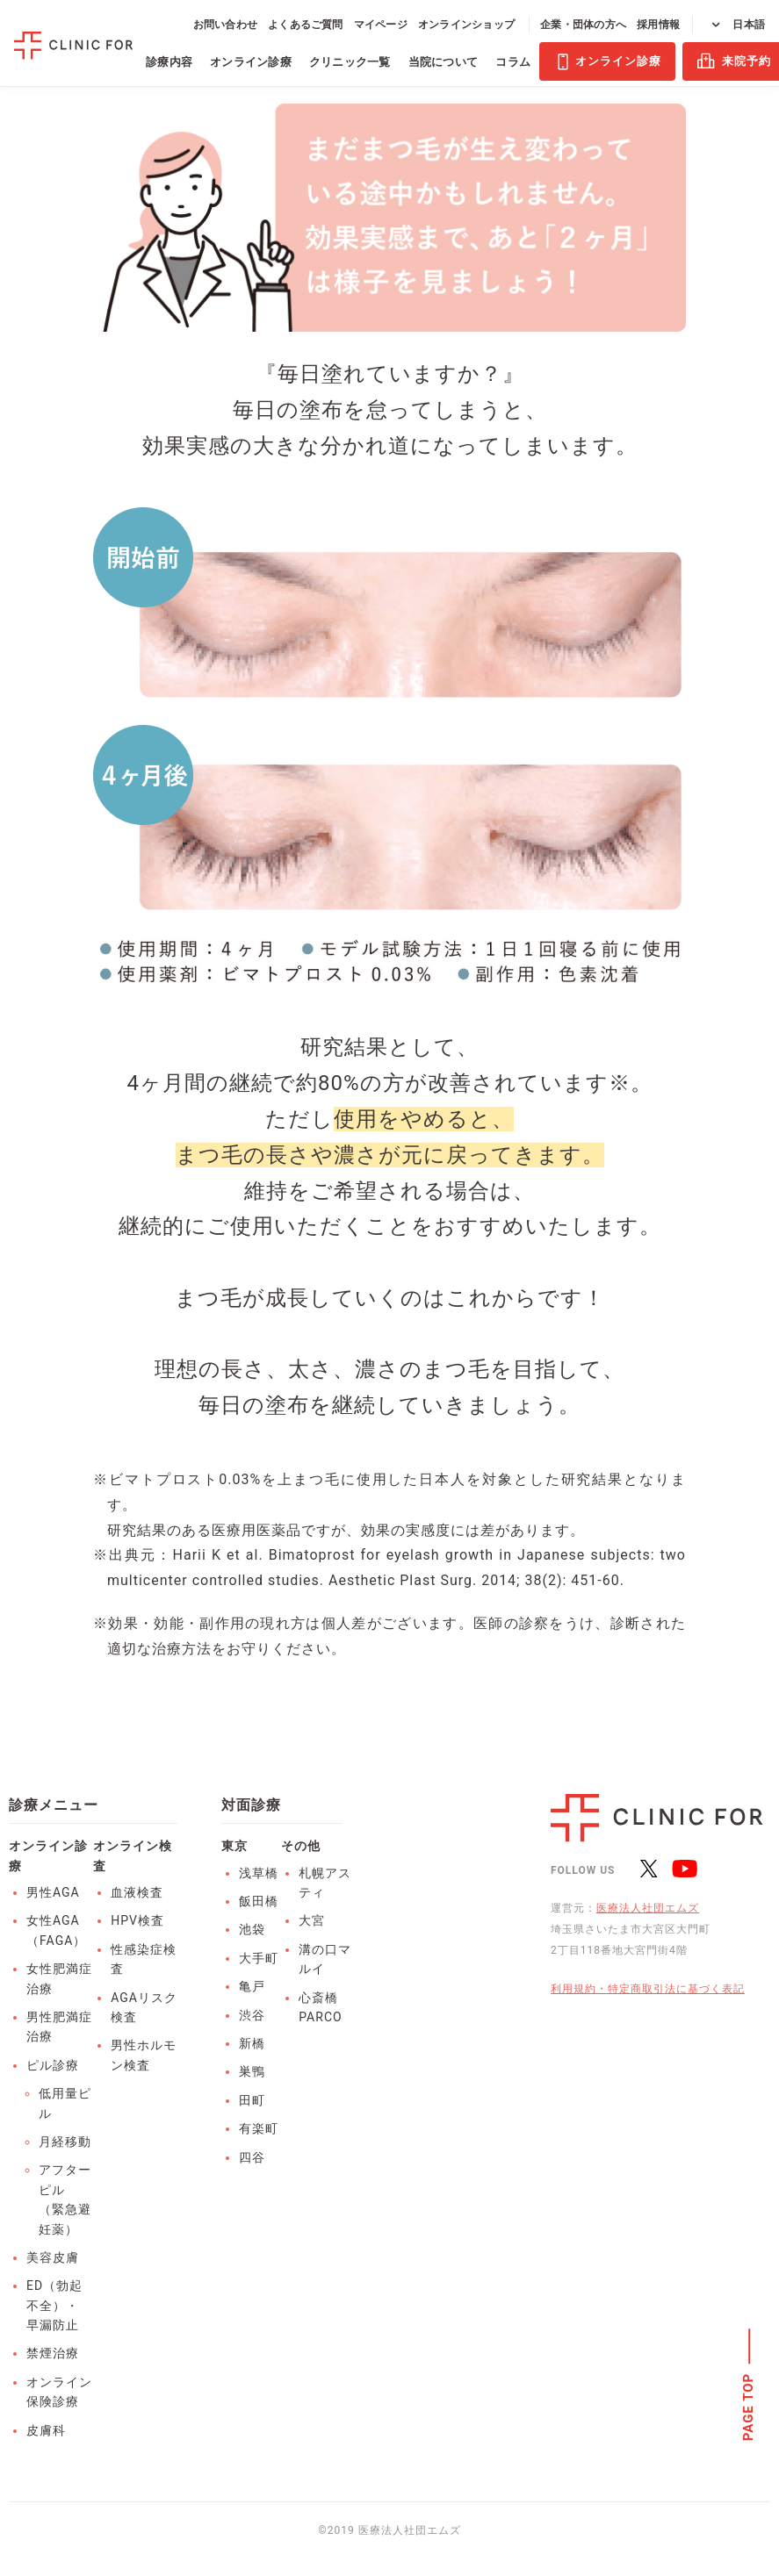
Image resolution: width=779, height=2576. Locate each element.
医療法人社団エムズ (647, 1908)
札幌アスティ (325, 1882)
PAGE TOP (749, 2407)
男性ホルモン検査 (144, 2054)
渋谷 (252, 2015)
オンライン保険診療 (59, 2391)
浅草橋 (258, 1873)
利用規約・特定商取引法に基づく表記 (648, 1989)
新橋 (252, 2043)
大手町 (258, 1958)
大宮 (312, 1920)
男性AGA (53, 1892)
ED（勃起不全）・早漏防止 (54, 2305)
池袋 (252, 1929)
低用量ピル (65, 2103)
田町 (252, 2100)
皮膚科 (46, 2430)
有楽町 (258, 2128)
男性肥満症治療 (59, 2026)
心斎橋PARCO (320, 2007)
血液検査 (137, 1892)
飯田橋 (258, 1901)
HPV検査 (137, 1920)
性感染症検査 (144, 1959)
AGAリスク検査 (144, 2007)
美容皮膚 (52, 2257)
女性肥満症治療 (59, 1978)
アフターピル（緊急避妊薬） (65, 2199)
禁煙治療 (52, 2353)
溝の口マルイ (325, 1959)
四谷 (252, 2157)
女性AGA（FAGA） (56, 1930)
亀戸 (252, 1986)
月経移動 (65, 2142)
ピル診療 (52, 2065)
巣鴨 (252, 2071)
